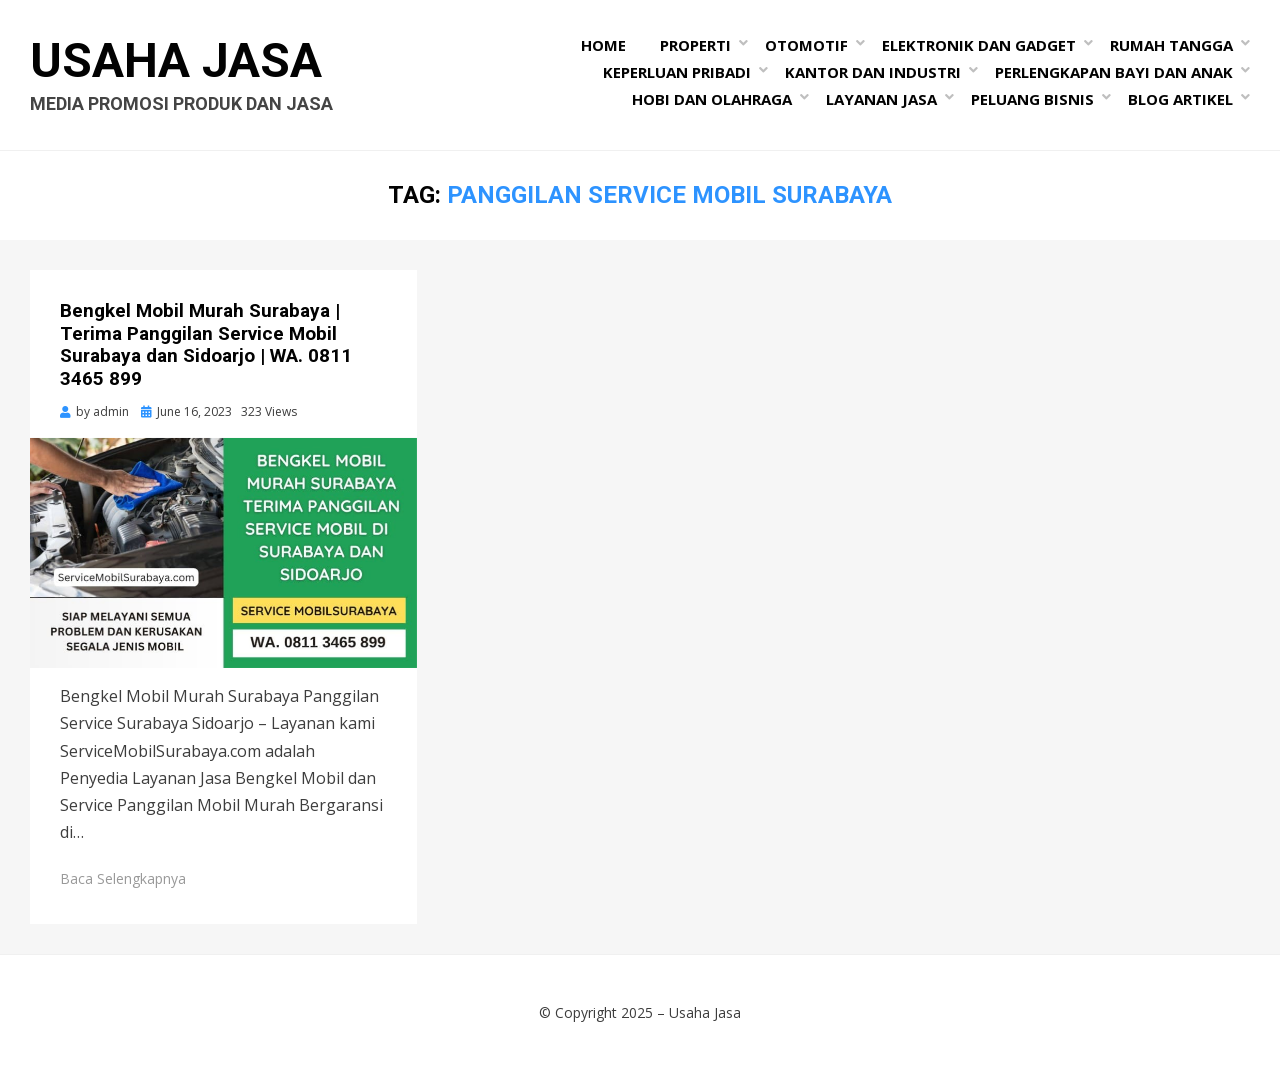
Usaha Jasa (176, 60)
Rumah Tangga (1171, 45)
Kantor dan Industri (873, 72)
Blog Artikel (1180, 99)
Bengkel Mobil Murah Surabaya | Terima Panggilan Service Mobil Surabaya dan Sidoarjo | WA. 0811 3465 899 (206, 344)
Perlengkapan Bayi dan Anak (1114, 72)
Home (603, 45)
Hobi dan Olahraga (712, 99)
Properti (695, 45)
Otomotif (806, 45)
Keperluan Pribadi (677, 72)
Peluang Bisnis (1032, 99)
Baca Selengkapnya (123, 878)
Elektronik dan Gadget (979, 45)
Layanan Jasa (881, 99)
